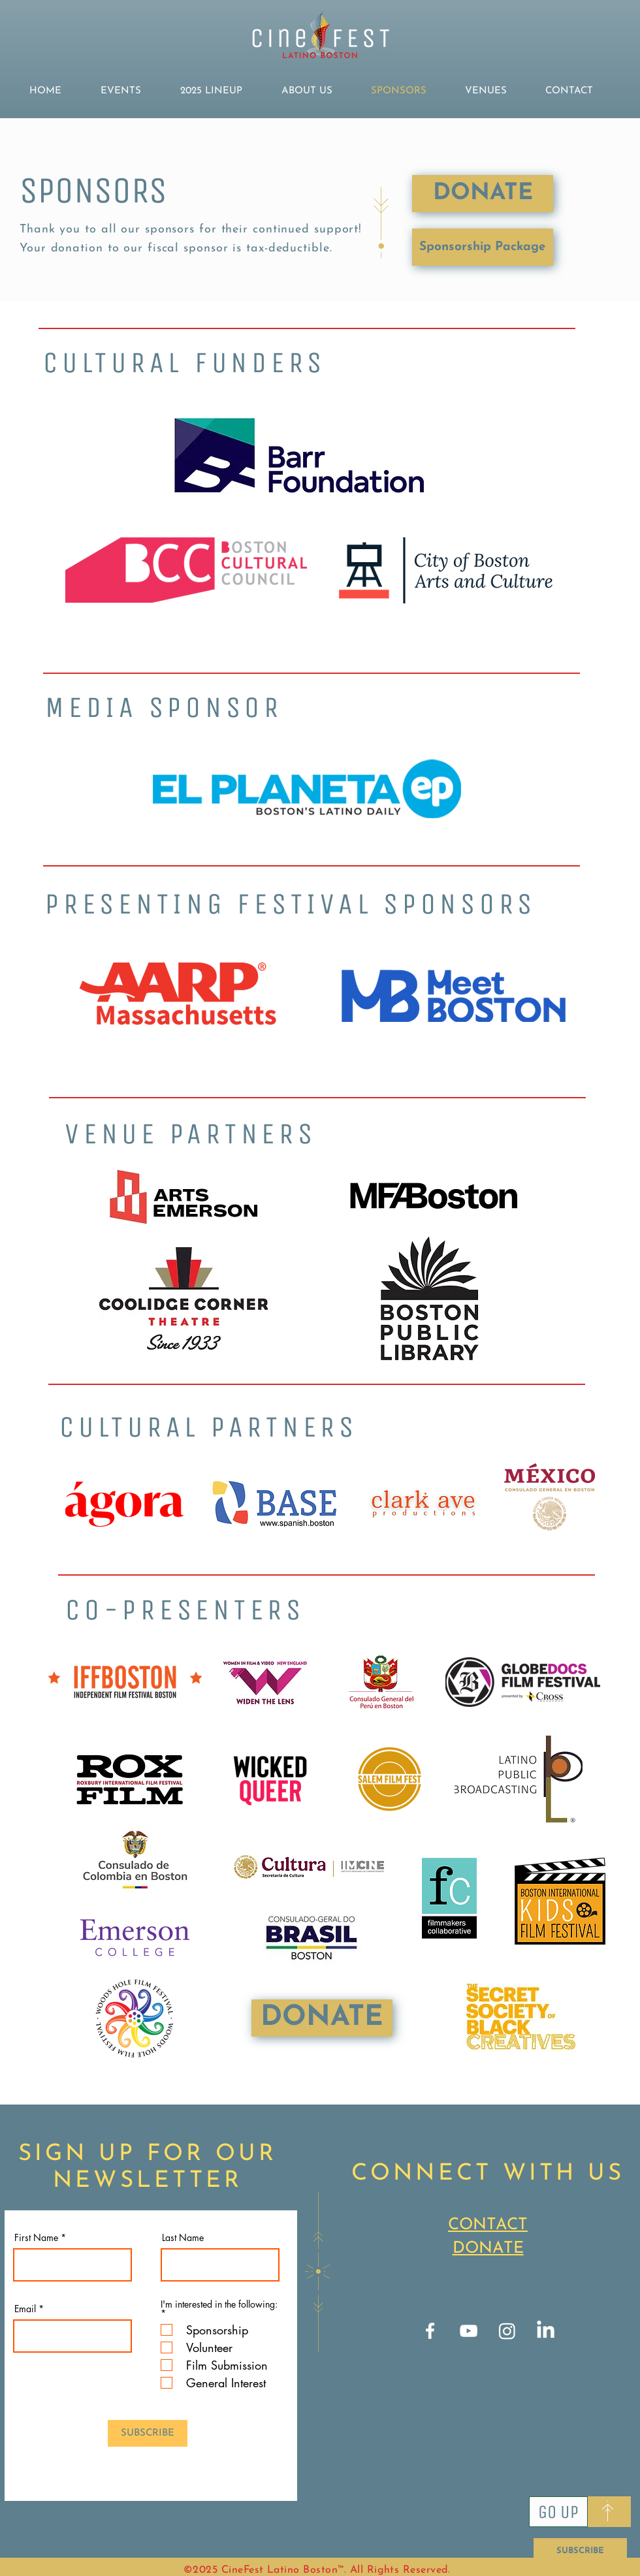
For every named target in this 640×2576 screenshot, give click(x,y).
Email (25, 2309)
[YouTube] (468, 2331)
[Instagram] (507, 2331)
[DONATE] (482, 193)
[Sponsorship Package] (482, 247)
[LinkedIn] (545, 2331)
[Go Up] (558, 2511)
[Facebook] (430, 2331)
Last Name (183, 2237)
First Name (36, 2237)
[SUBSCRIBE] (580, 2550)
